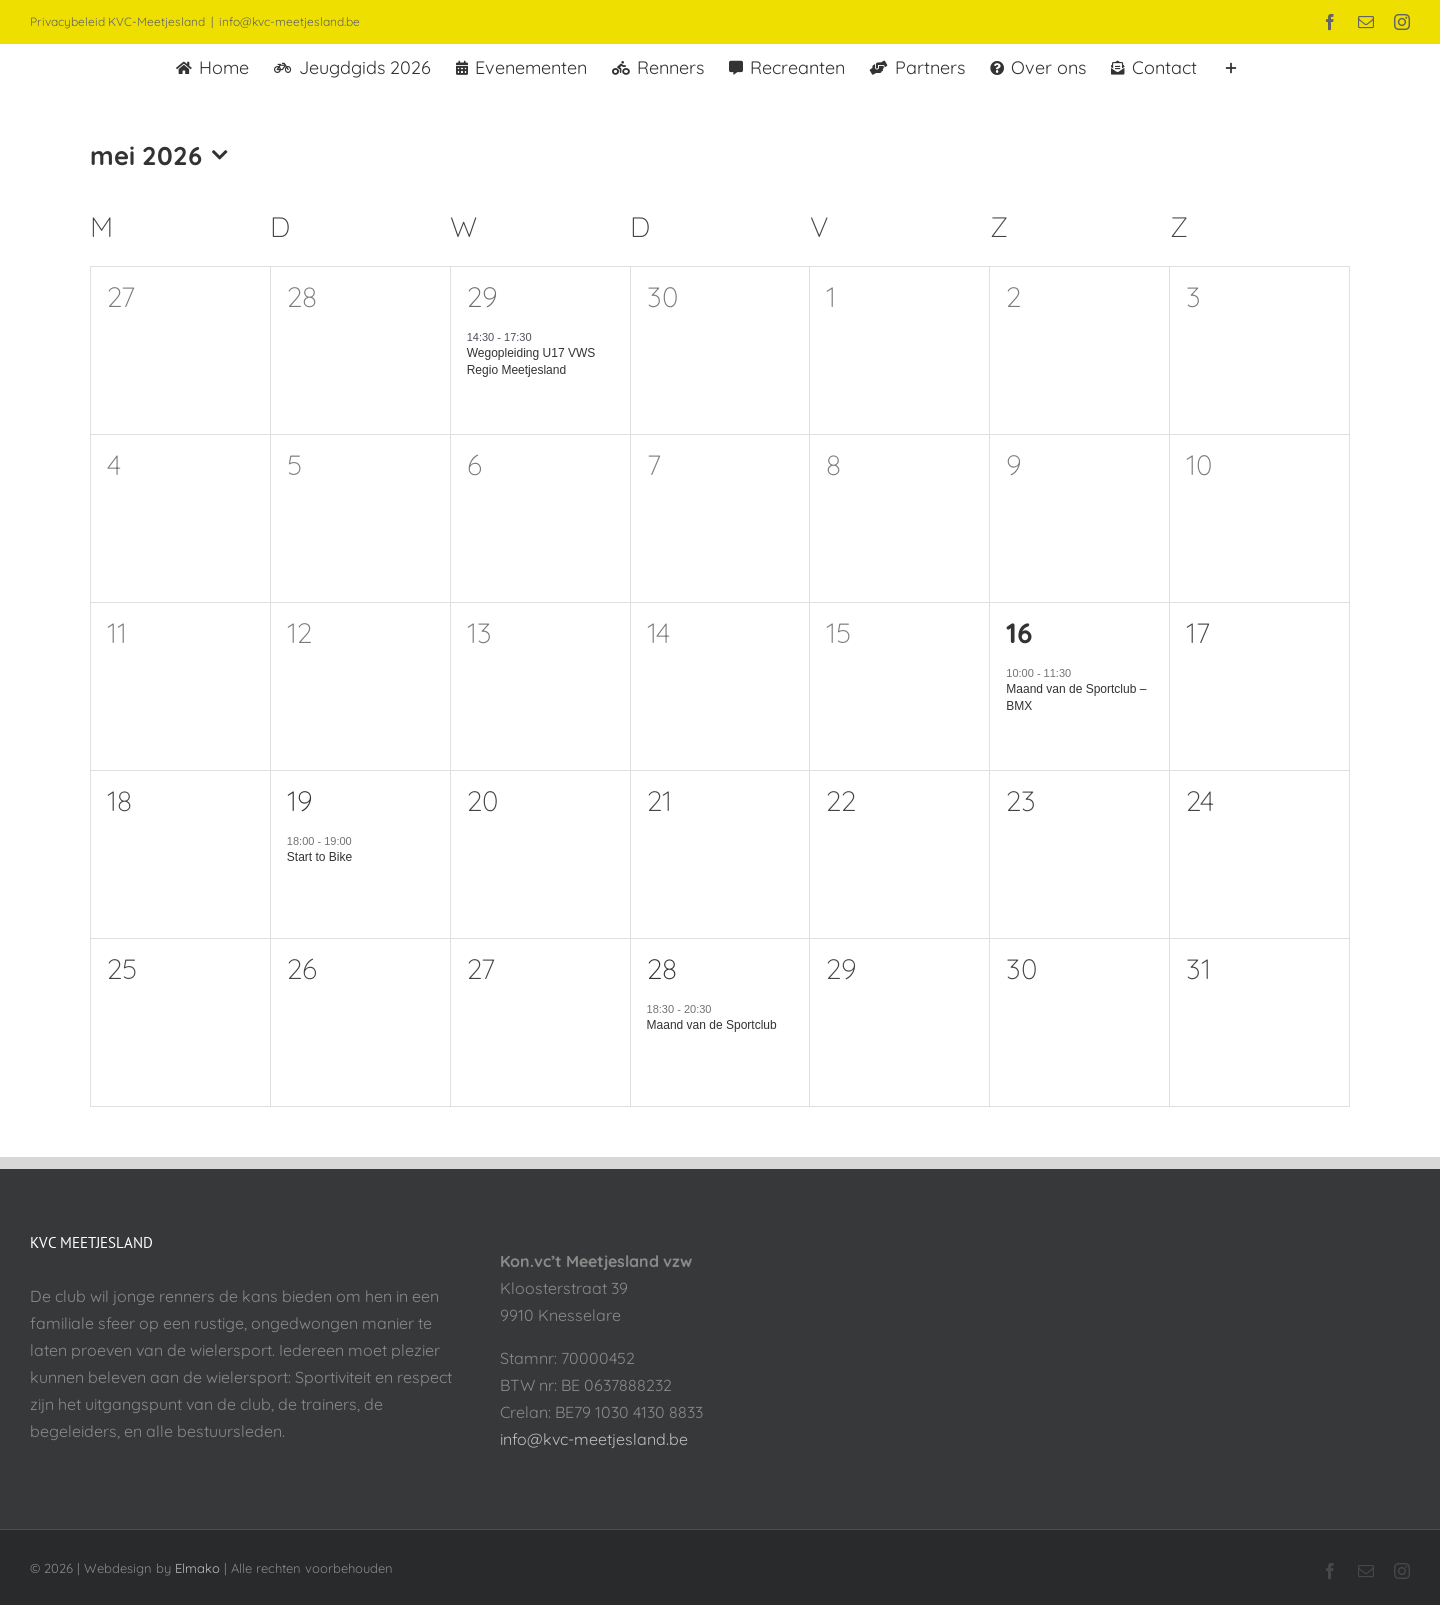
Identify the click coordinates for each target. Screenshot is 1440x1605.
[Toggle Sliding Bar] (1231, 66)
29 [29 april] (482, 296)
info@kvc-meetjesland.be (289, 21)
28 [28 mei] (662, 968)
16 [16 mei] (1019, 632)
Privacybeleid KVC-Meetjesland (117, 21)
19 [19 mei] (300, 800)
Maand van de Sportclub (712, 1025)
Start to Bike (319, 857)
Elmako (197, 1568)
